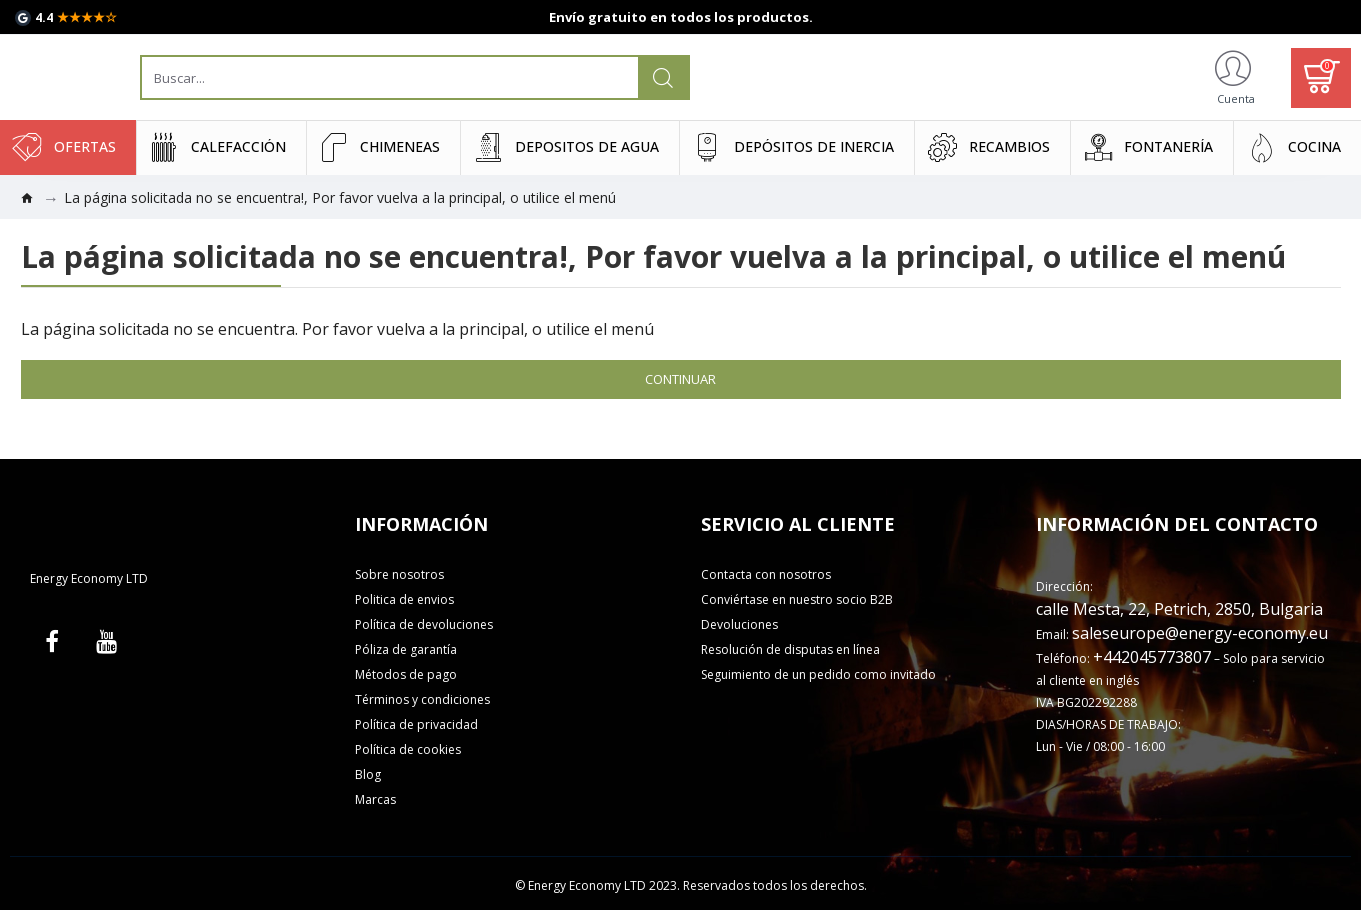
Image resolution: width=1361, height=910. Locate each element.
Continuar (680, 379)
